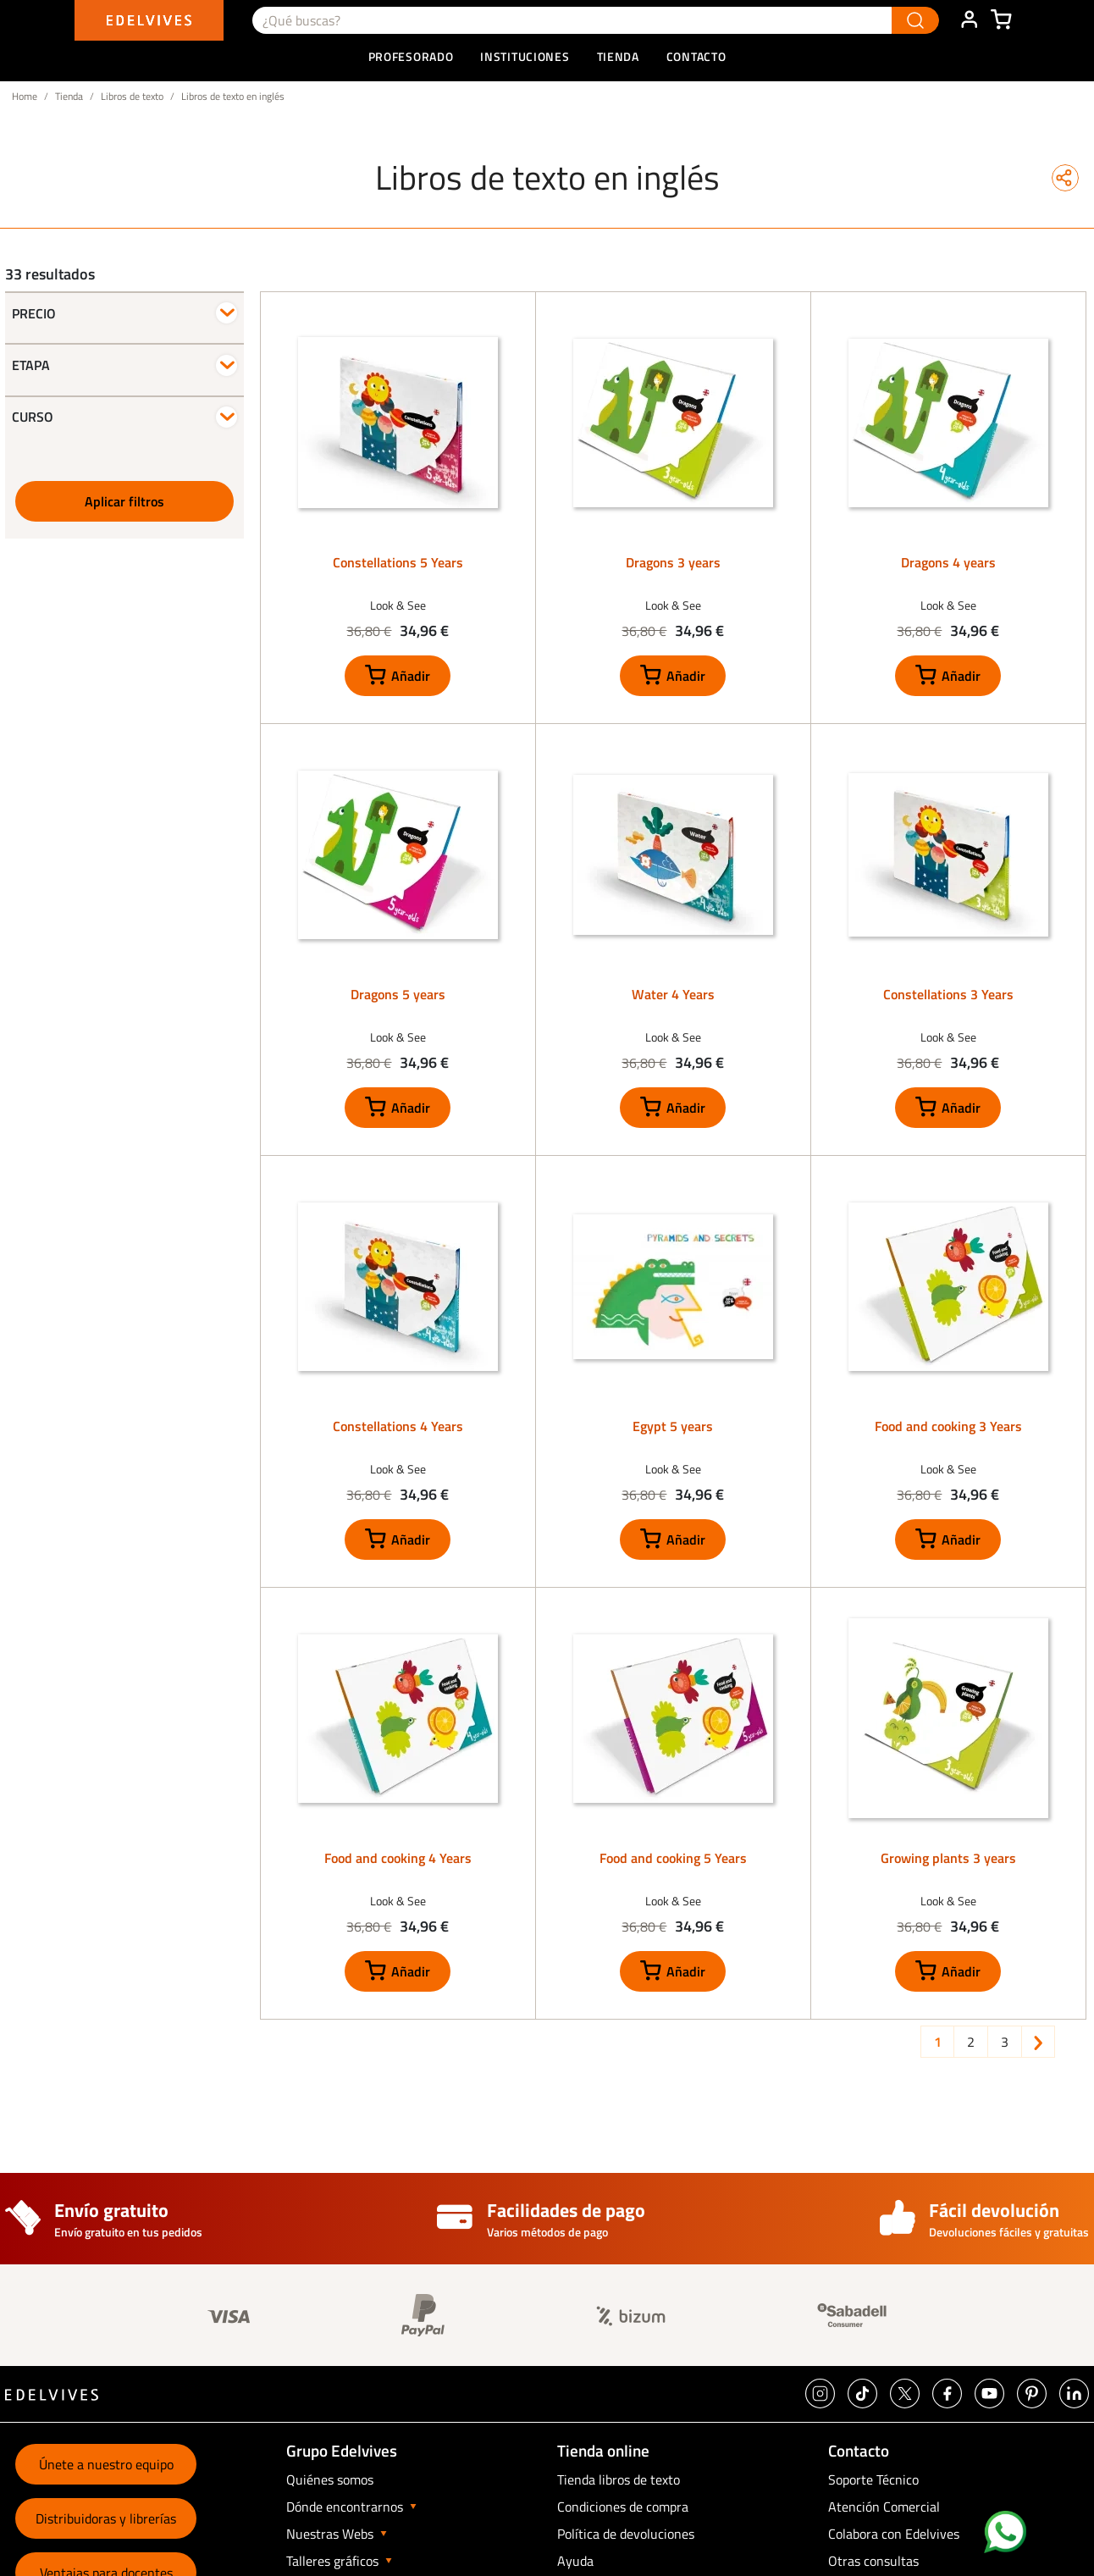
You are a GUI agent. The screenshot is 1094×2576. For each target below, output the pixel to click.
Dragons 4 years (948, 562)
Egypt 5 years (673, 1426)
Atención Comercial (884, 2506)
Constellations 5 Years (398, 562)
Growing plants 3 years (948, 1858)
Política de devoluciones (625, 2533)
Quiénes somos (329, 2479)
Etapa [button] (31, 365)
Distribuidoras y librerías (106, 2518)
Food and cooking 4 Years (398, 1858)
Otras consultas (873, 2561)
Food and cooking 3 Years (948, 1426)
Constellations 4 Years (398, 1426)
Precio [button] (34, 313)
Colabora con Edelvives (893, 2533)
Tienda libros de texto (618, 2479)
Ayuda (575, 2561)
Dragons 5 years (398, 994)
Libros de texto (132, 96)
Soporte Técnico (873, 2479)
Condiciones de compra (622, 2506)
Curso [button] (32, 416)
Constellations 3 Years (948, 994)
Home (24, 96)
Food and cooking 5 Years (673, 1858)
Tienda (69, 96)
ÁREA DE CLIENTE (969, 20)
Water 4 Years (673, 994)
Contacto (696, 56)
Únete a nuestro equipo (106, 2464)
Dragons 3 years (673, 562)
